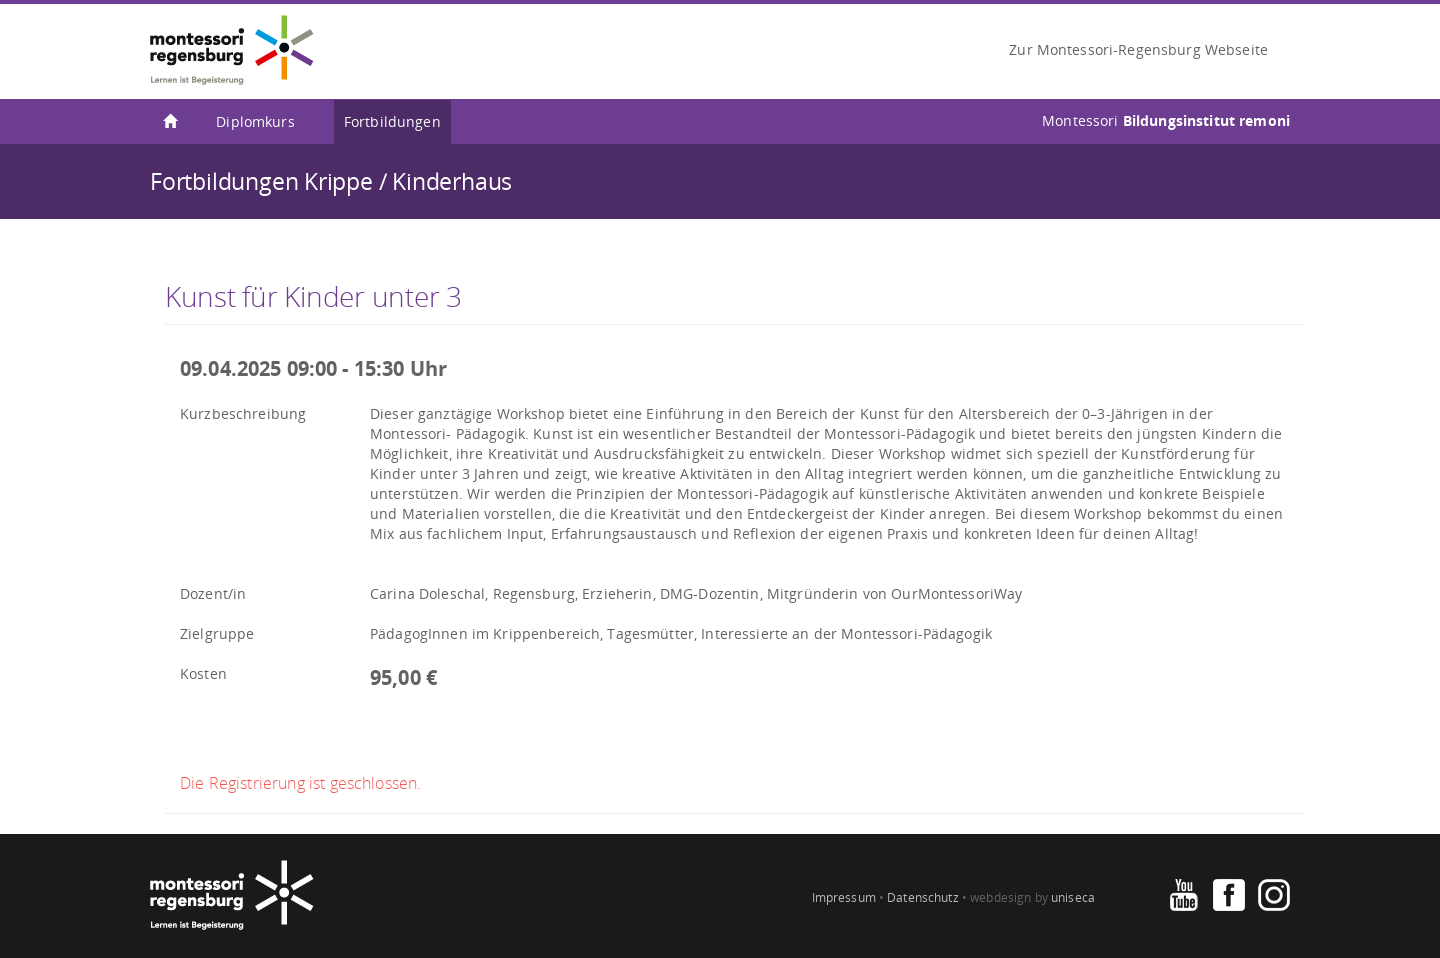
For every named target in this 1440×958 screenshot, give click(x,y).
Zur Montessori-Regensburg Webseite (1138, 49)
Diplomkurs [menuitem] (255, 121)
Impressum (844, 897)
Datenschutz (923, 897)
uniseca (1073, 897)
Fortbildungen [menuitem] (392, 121)
